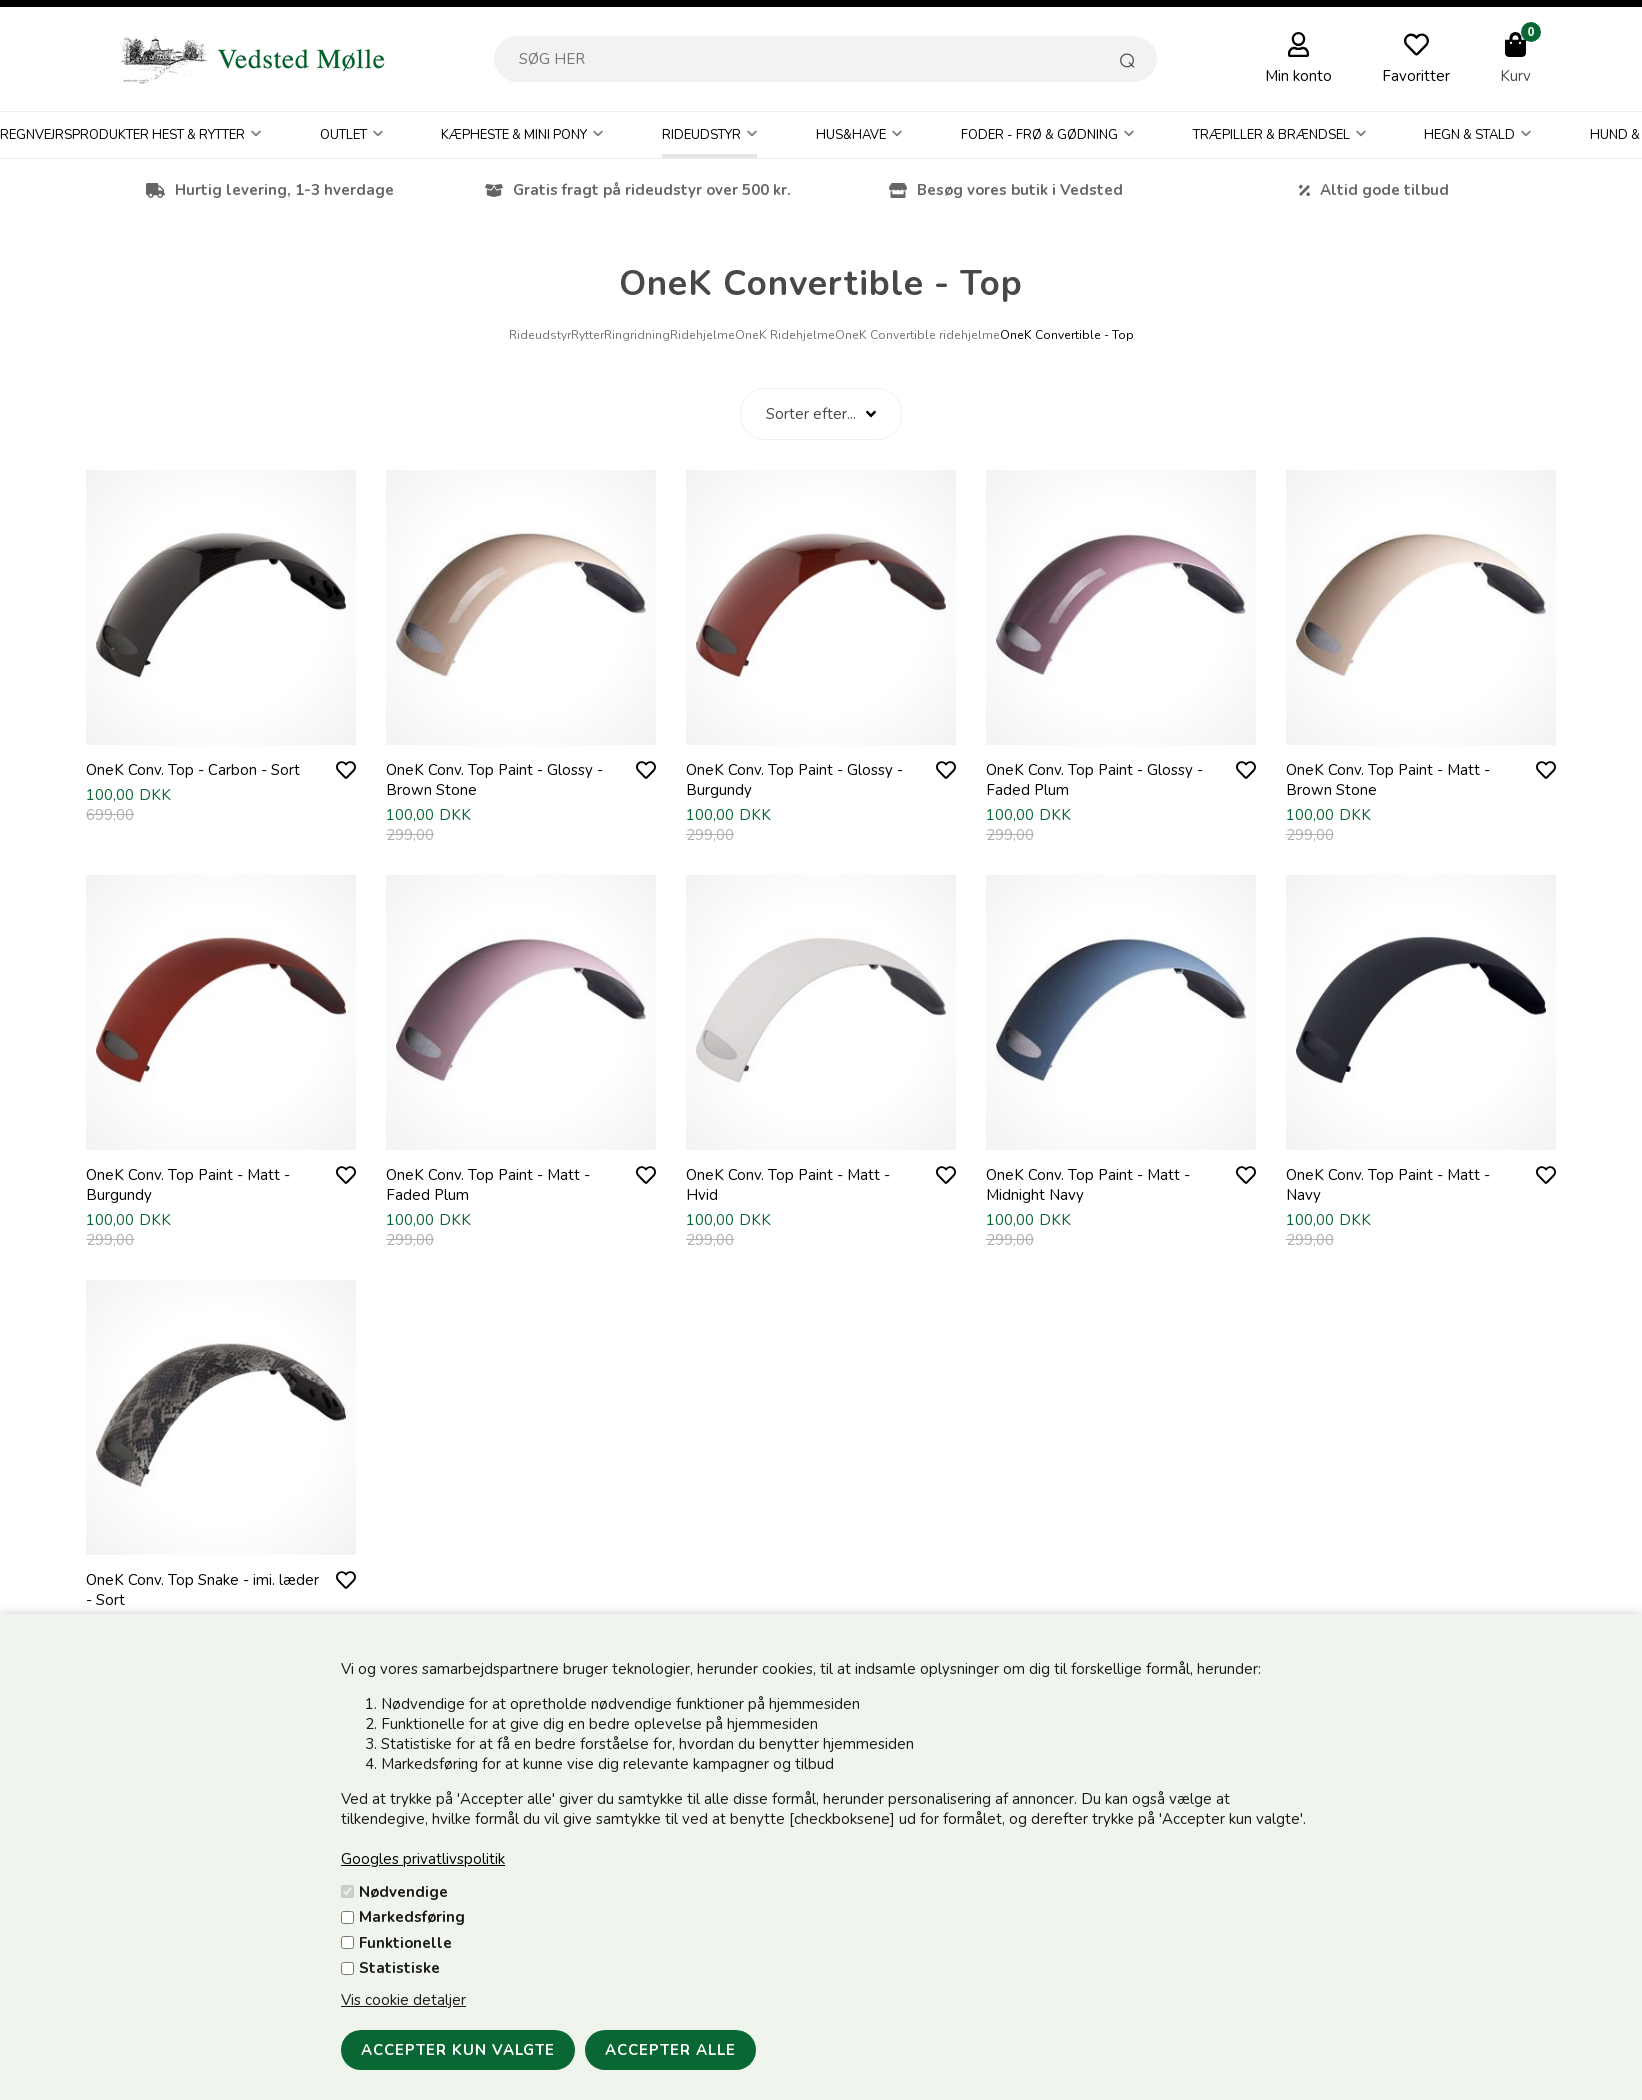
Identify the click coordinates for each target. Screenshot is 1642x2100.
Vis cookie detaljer (403, 2000)
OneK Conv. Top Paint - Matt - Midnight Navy (1088, 1185)
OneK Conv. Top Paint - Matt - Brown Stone (1388, 780)
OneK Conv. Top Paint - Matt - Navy (1388, 1185)
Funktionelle (405, 1943)
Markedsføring (412, 1917)
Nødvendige (403, 1892)
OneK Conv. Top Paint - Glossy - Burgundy (794, 780)
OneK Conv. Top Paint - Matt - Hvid (788, 1185)
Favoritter (1416, 76)
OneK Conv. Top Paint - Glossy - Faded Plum (1094, 780)
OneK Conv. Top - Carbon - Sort (193, 770)
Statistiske (399, 1968)
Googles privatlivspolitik (423, 1859)
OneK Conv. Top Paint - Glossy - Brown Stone (494, 780)
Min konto (1298, 76)
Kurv (1515, 76)
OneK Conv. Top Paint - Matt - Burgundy (188, 1185)
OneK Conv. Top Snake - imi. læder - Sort (202, 1590)
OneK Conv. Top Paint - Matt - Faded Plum (488, 1185)
